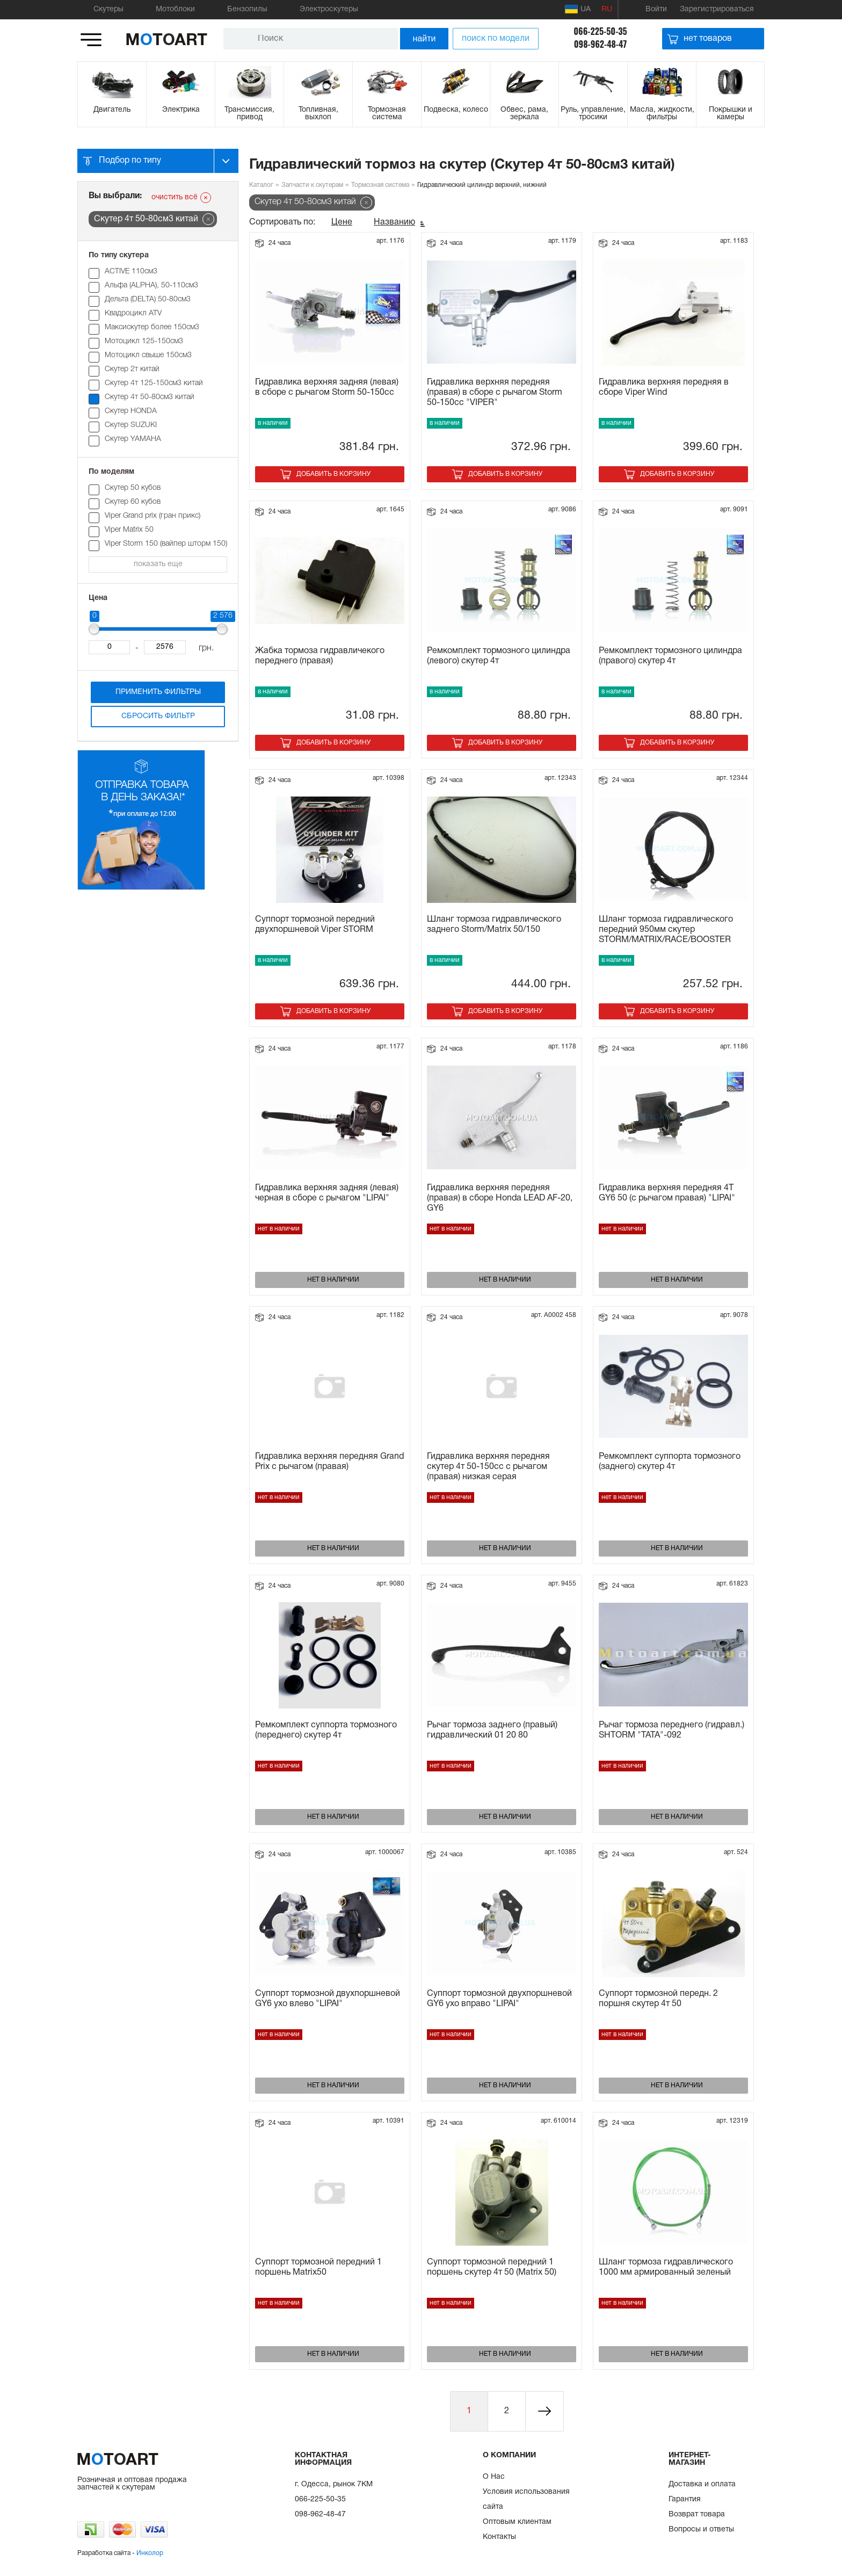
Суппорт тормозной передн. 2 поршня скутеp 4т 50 (658, 1999)
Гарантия (685, 2499)
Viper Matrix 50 (129, 529)
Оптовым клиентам (517, 2522)
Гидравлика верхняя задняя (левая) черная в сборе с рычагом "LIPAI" (326, 1193)
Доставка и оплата (702, 2484)
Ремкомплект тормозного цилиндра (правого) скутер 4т (670, 656)
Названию (394, 222)
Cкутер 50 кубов (133, 487)
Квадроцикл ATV (133, 313)
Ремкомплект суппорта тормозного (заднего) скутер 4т (670, 1462)
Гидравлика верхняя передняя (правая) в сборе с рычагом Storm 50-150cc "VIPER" (494, 393)
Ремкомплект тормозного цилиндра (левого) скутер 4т (498, 656)
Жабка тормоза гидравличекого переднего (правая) (319, 656)
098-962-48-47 (600, 44)
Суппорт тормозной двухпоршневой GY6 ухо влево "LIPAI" (327, 1999)
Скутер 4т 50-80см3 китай (149, 397)
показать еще (158, 564)
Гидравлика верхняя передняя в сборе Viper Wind (664, 387)
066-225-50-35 (600, 31)
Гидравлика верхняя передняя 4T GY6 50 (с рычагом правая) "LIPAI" (667, 1193)
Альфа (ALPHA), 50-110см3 (151, 285)
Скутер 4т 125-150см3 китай (154, 383)
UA (578, 9)
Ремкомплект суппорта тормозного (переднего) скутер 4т (326, 1730)
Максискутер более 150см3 (152, 327)
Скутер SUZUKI (131, 425)
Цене (341, 222)
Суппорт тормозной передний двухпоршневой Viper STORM (315, 925)
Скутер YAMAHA (133, 439)
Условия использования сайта (526, 2499)
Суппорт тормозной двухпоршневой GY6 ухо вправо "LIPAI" (499, 1999)
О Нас (494, 2476)
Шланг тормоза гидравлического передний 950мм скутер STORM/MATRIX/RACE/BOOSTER (666, 930)
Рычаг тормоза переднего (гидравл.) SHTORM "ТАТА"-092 (671, 1730)
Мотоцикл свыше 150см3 (148, 355)
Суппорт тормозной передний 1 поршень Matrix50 (318, 2267)
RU (606, 9)
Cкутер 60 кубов (133, 501)
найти (424, 38)
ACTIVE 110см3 (131, 271)
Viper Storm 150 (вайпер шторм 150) (166, 543)
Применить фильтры (158, 692)
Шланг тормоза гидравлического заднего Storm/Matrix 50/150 (494, 925)
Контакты (499, 2537)
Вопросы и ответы (701, 2529)
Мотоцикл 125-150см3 (144, 341)
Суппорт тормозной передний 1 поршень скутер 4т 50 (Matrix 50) (491, 2267)
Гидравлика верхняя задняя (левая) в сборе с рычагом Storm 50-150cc (326, 387)
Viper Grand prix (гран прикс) (152, 515)
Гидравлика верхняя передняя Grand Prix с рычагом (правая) (329, 1462)
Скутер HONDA (131, 411)
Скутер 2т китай (132, 369)
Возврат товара (697, 2514)
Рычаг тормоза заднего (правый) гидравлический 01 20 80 (492, 1730)
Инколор (149, 2553)
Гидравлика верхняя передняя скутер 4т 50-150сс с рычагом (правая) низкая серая (488, 1467)
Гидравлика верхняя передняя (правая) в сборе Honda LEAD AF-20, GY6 (499, 1198)
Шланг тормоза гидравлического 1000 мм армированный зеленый (666, 2267)
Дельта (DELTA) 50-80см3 (148, 299)
